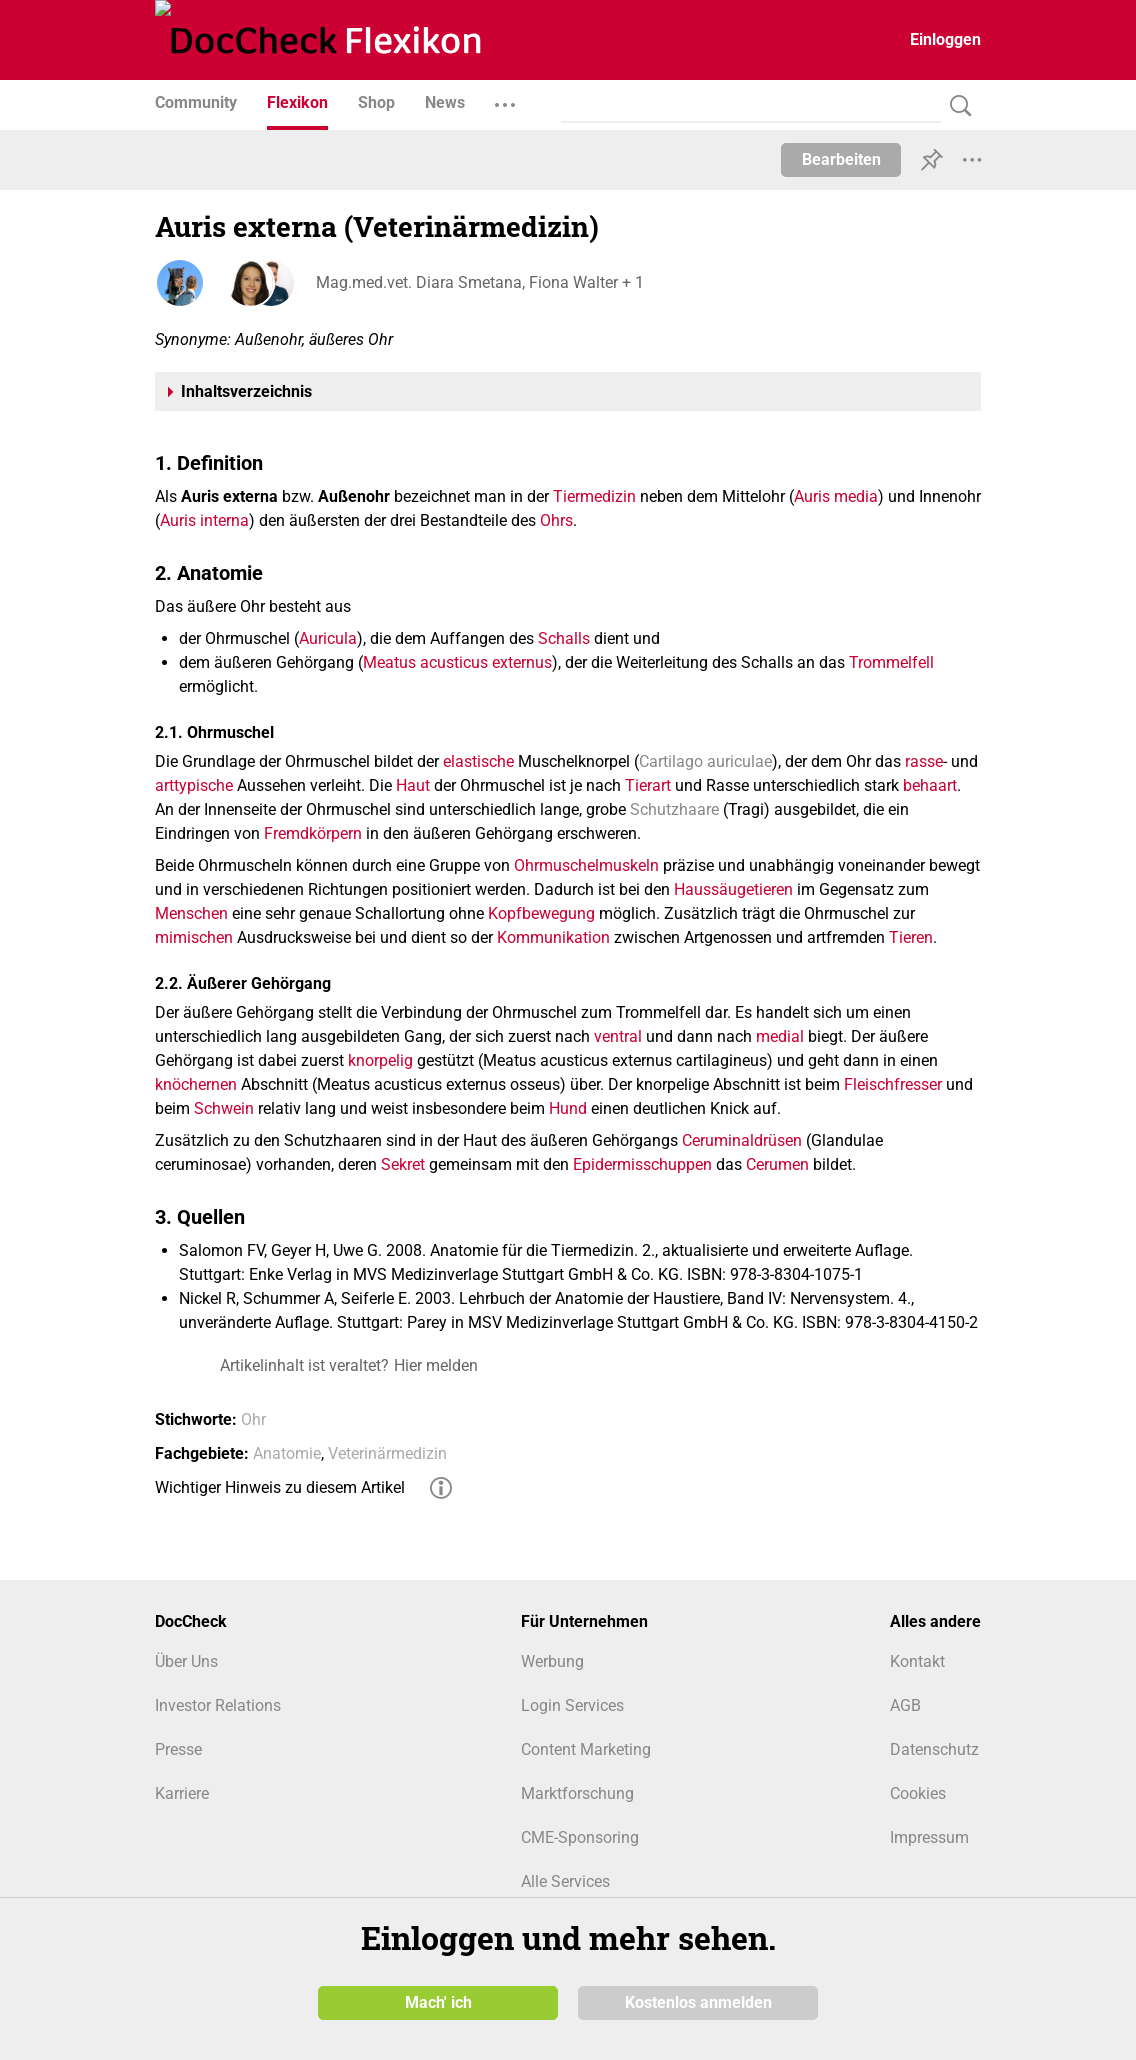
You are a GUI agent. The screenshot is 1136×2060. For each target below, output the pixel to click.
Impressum (929, 1837)
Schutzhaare (674, 809)
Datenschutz (934, 1749)
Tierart (648, 785)
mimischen (194, 937)
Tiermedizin (594, 496)
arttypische (194, 785)
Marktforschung (577, 1793)
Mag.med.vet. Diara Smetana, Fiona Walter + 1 (479, 282)
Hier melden (436, 1365)
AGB (905, 1705)
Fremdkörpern (313, 833)
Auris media (836, 496)
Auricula (328, 638)
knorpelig (380, 1060)
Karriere (182, 1793)
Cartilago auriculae (705, 761)
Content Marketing (586, 1749)
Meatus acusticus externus (457, 662)
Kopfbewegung (541, 913)
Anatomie (287, 1453)
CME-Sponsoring (580, 1837)
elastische (478, 761)
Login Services (572, 1705)
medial (780, 1036)
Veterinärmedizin (387, 1453)
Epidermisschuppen (642, 1164)
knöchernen (196, 1084)
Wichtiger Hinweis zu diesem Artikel (280, 1487)
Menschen (191, 913)
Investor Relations (218, 1705)
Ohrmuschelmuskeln (586, 865)
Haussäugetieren (733, 889)
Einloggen (945, 39)
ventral (618, 1036)
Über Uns (186, 1661)
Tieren (911, 937)
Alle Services (565, 1881)
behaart (930, 785)
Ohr (253, 1419)
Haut (413, 785)
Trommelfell (891, 662)
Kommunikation (553, 937)
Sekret (403, 1164)
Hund (568, 1108)
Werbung (552, 1661)
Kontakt (917, 1661)
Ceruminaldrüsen (742, 1140)
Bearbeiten (841, 159)
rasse (924, 761)
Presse (178, 1749)
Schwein (224, 1108)
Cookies (918, 1793)
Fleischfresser (893, 1084)
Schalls (564, 638)
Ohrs (556, 520)
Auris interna (204, 520)
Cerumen (777, 1164)
